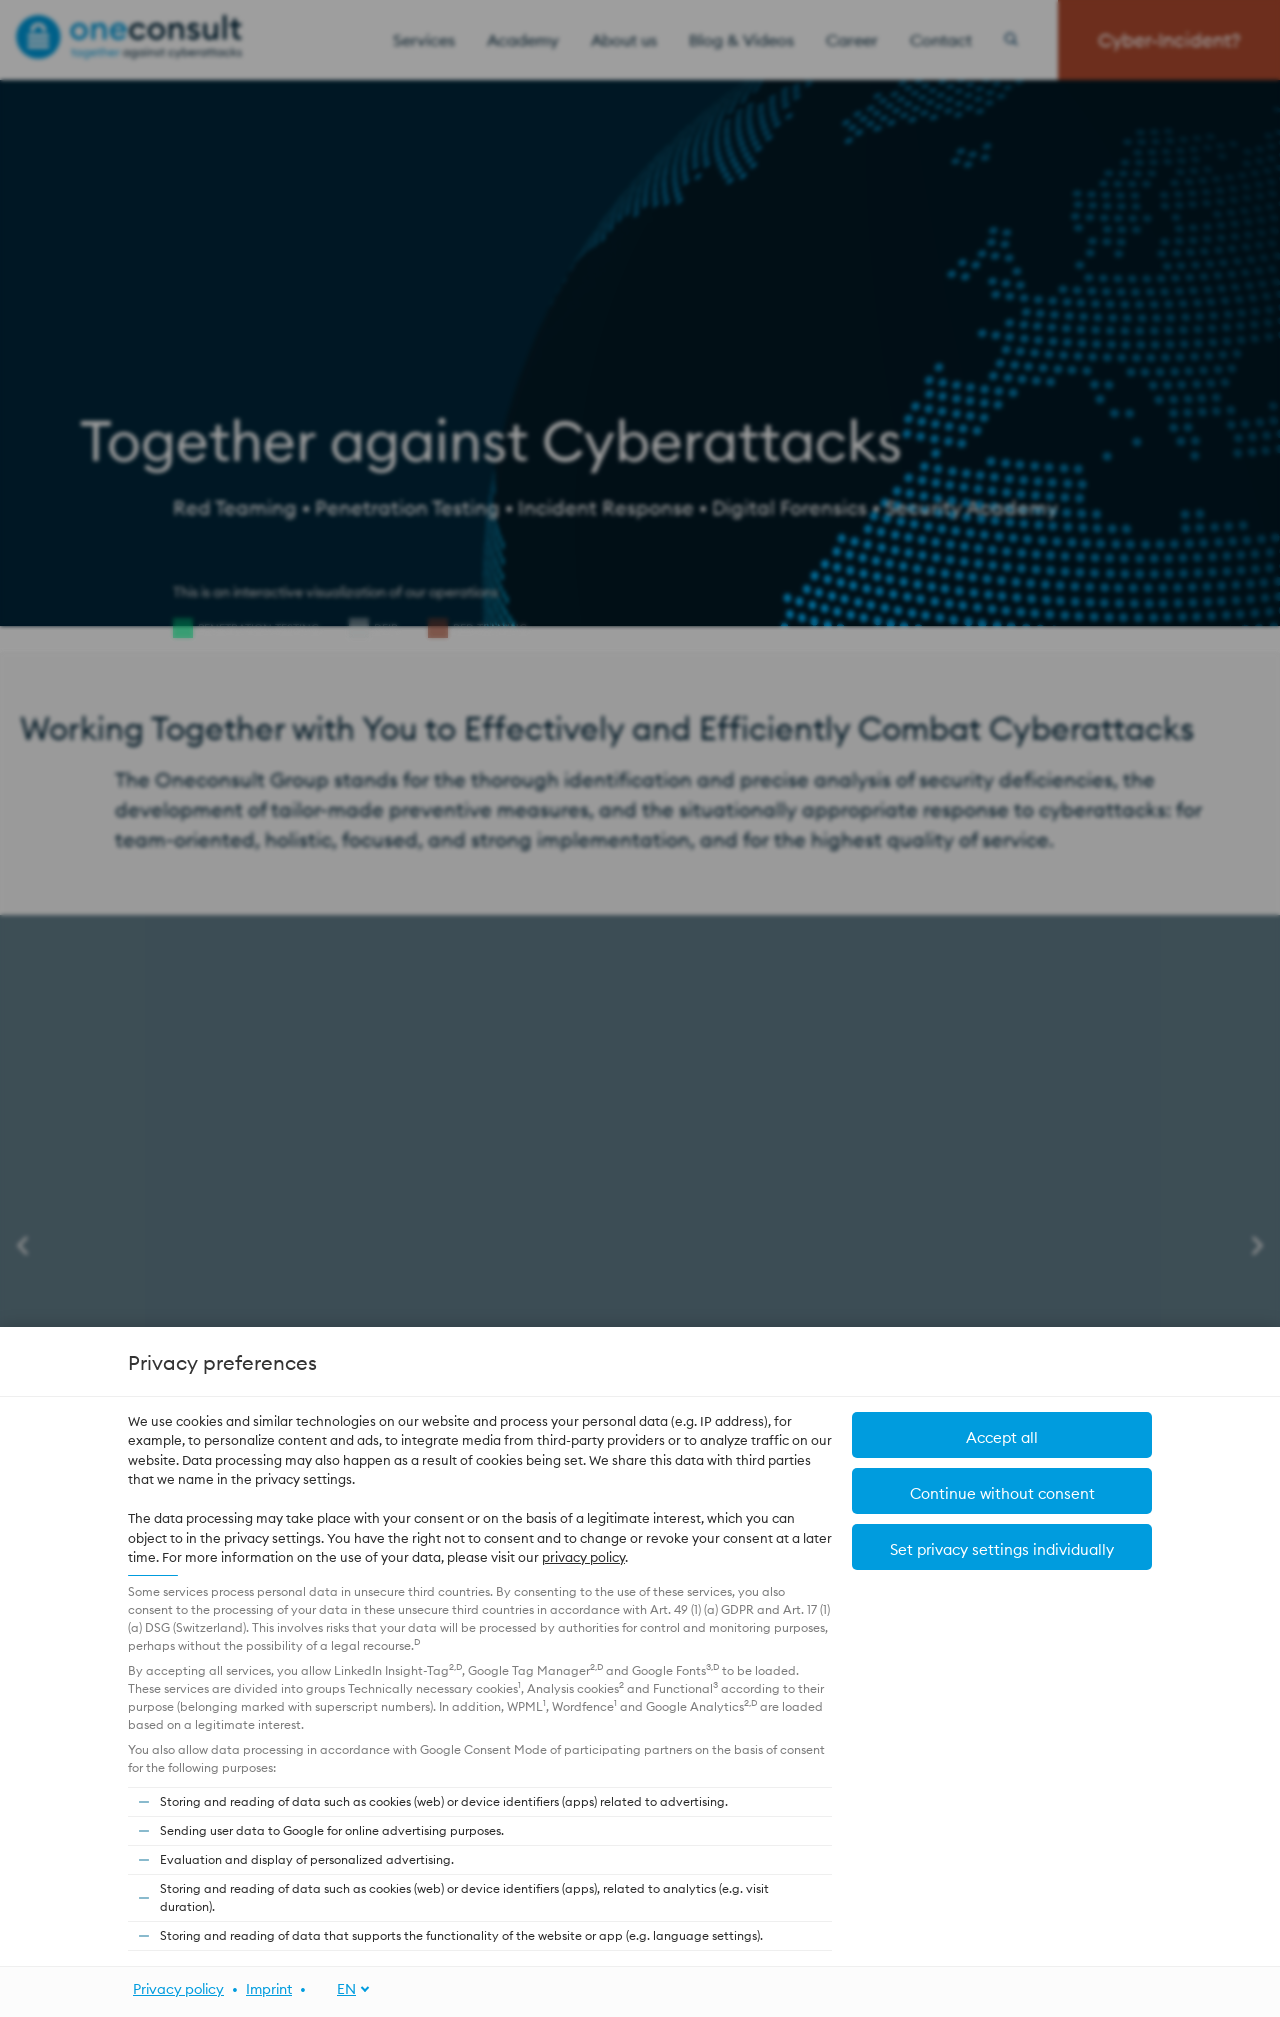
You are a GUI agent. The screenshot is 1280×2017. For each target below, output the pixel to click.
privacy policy (583, 1557)
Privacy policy (178, 1989)
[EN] (342, 1989)
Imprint (269, 1989)
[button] (1002, 1435)
